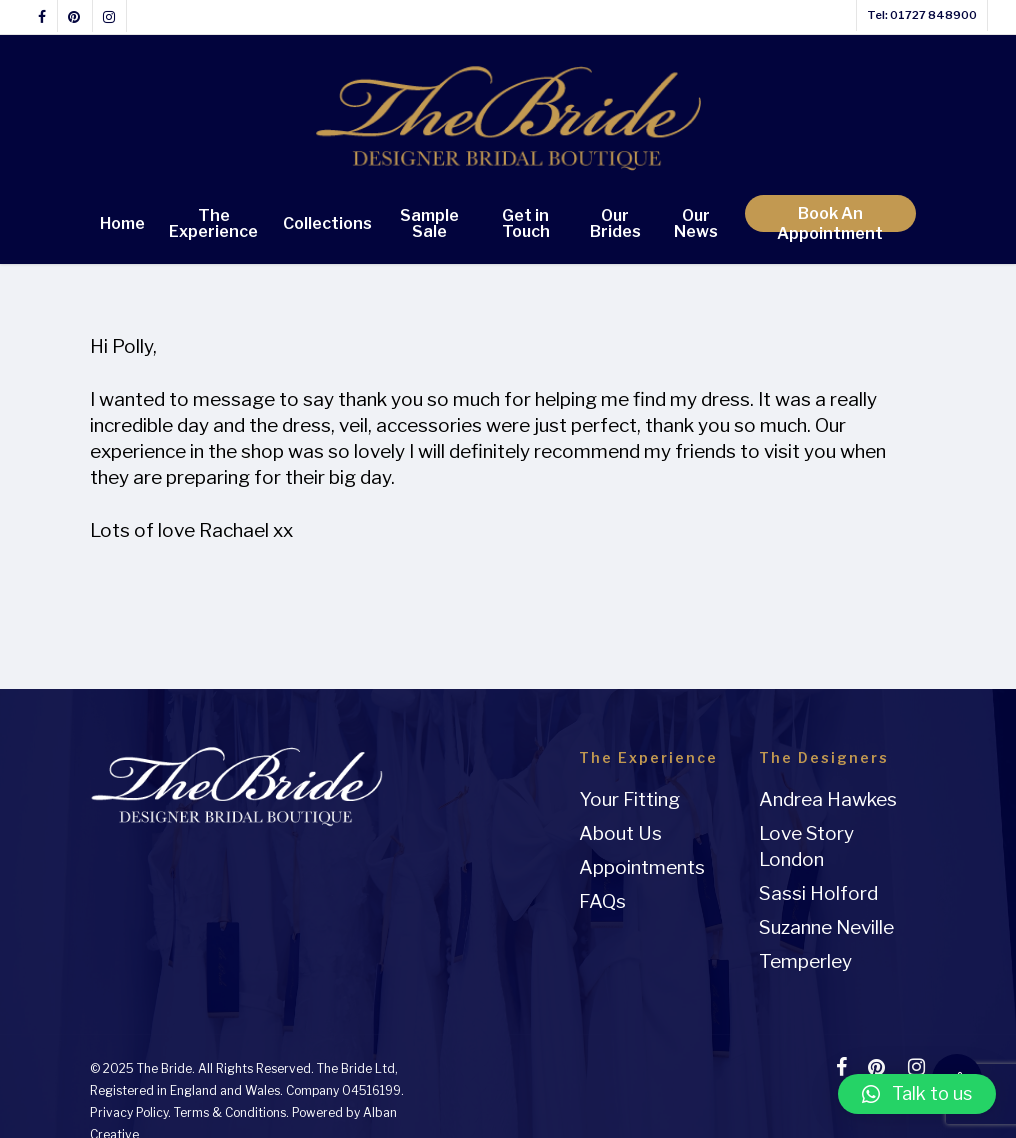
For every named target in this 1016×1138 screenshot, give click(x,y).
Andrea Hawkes (828, 799)
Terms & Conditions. (231, 1112)
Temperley (805, 961)
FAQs (602, 901)
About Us (620, 833)
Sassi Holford (818, 893)
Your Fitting (629, 799)
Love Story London (806, 846)
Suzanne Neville (826, 927)
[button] (917, 1094)
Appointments (642, 867)
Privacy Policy (129, 1112)
